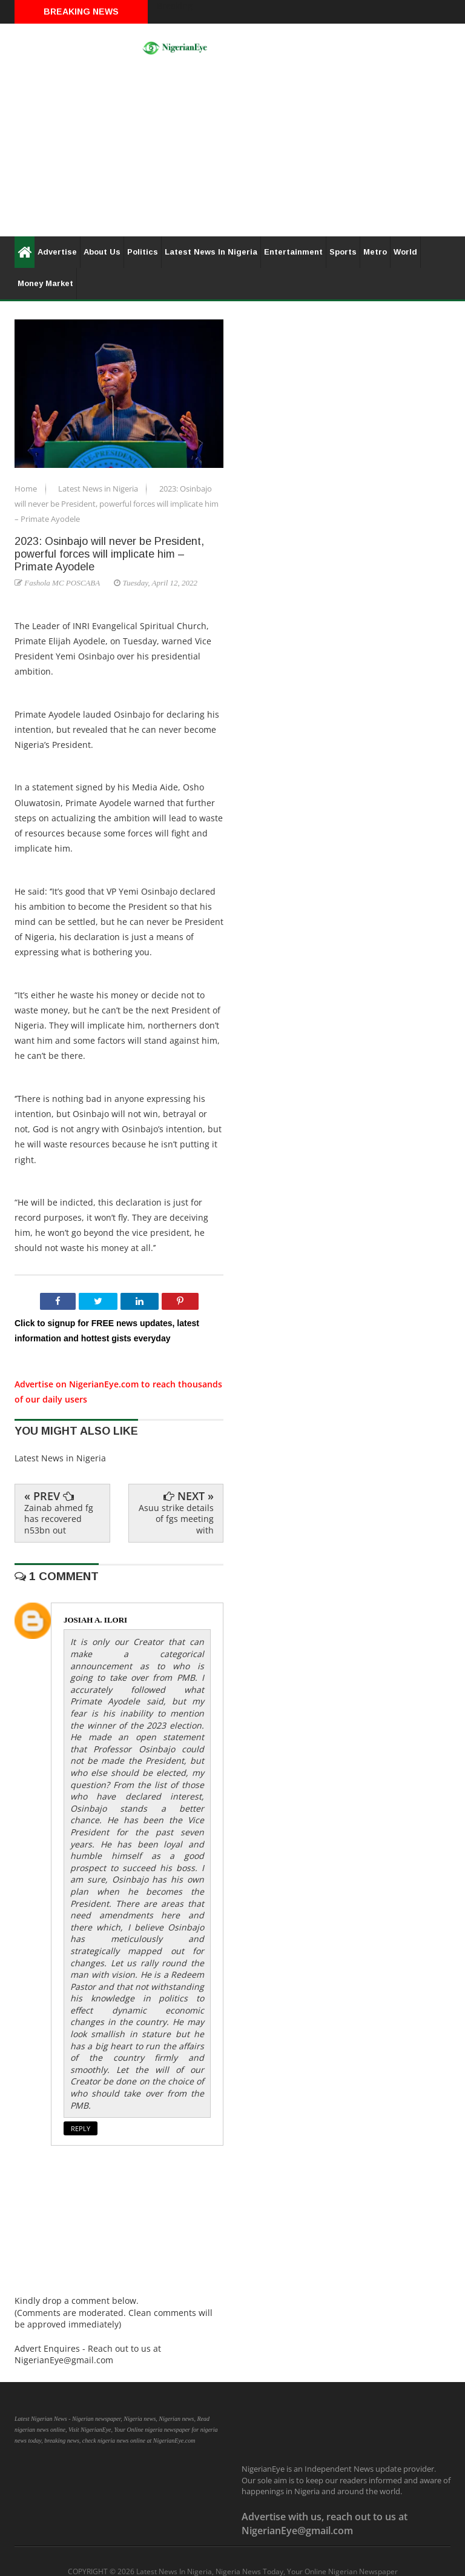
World (405, 251)
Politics (142, 251)
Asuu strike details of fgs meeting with (176, 1518)
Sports (343, 251)
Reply (80, 2128)
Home (27, 488)
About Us (102, 251)
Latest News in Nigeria (99, 488)
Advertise (57, 251)
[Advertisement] (232, 151)
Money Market (45, 283)
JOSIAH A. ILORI (95, 1619)
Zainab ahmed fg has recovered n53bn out (58, 1518)
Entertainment (293, 251)
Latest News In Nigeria (211, 251)
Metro (375, 251)
